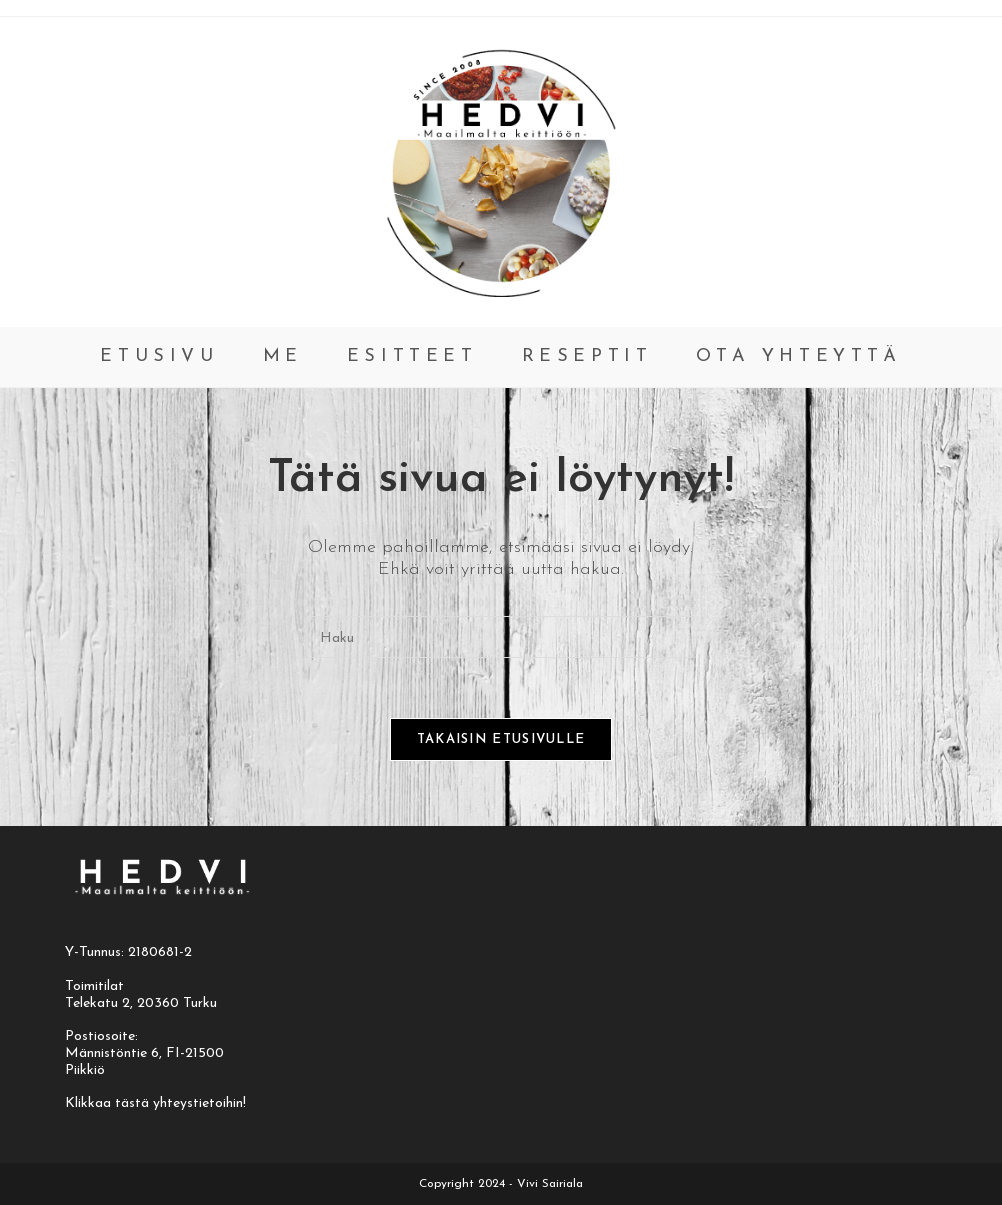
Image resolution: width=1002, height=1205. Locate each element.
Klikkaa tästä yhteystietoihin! (155, 1103)
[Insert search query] (501, 637)
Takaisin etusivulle (501, 739)
